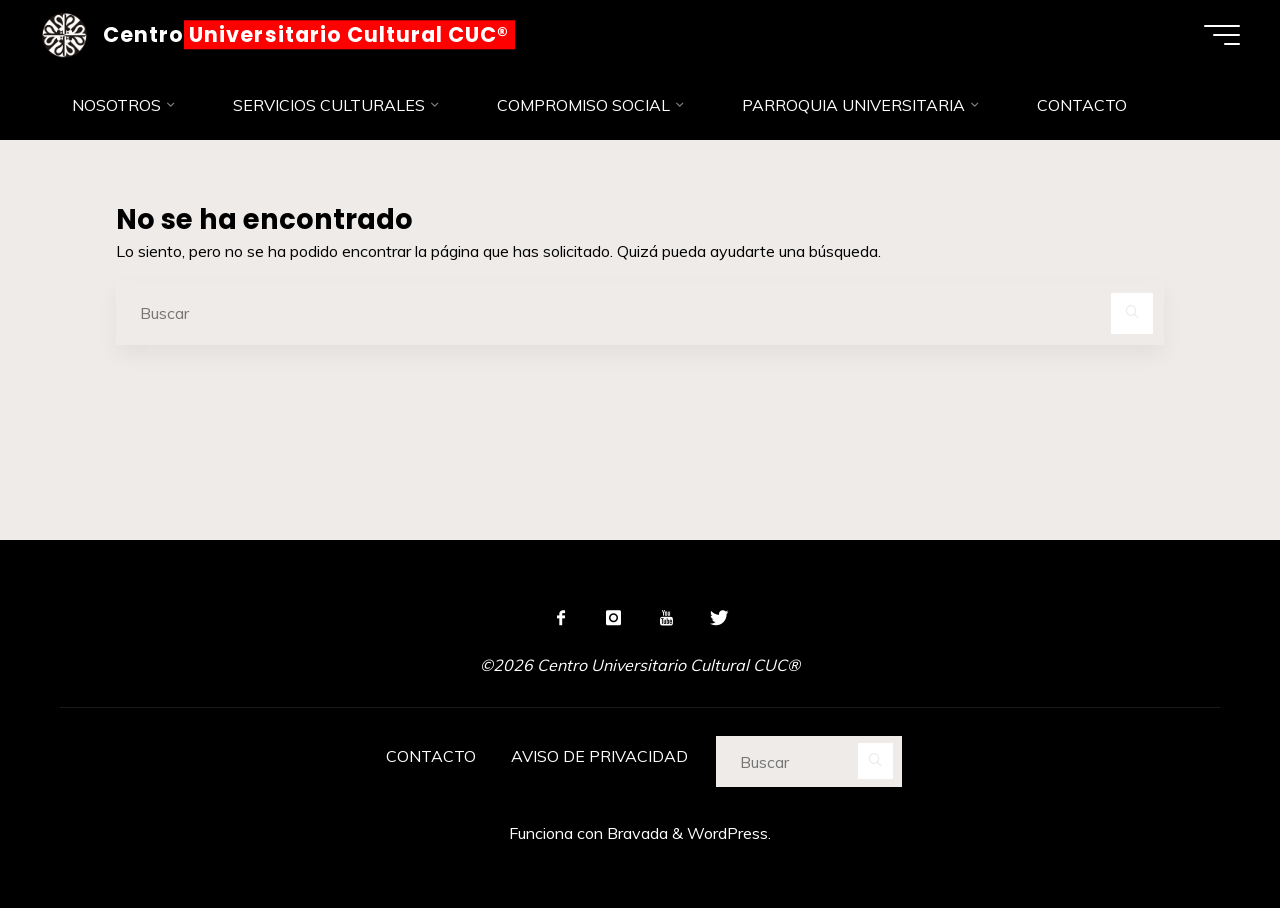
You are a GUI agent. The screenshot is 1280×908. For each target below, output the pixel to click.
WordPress (727, 833)
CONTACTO (431, 756)
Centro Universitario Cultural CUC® (306, 34)
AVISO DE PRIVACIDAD (599, 756)
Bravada (635, 833)
